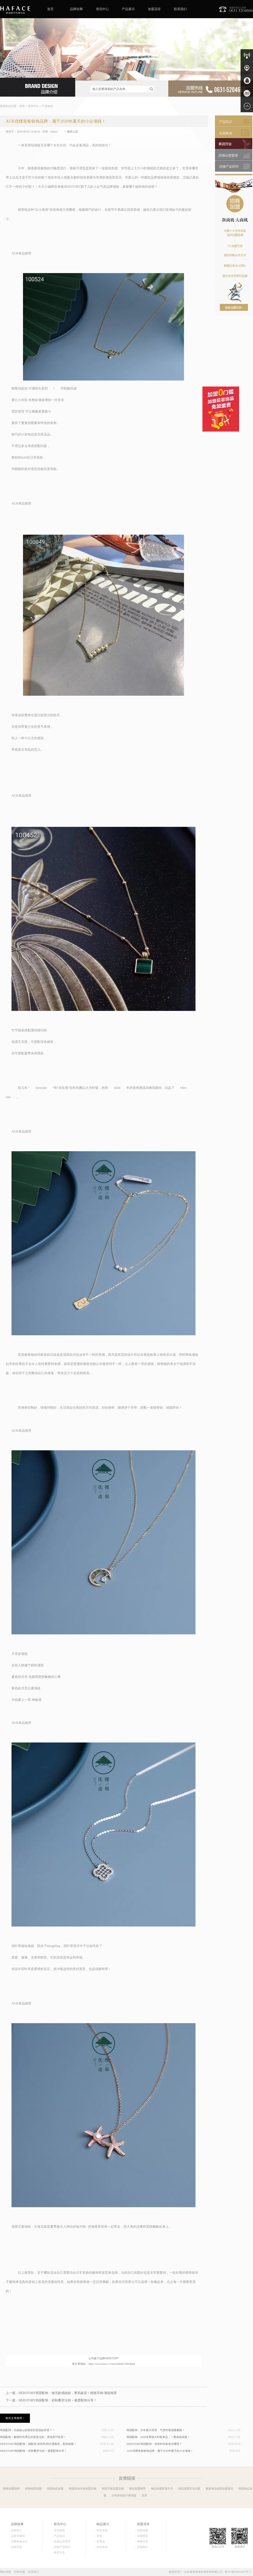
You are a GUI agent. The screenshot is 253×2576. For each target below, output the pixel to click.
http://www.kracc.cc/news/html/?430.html (112, 2363)
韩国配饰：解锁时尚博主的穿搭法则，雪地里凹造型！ (33, 2437)
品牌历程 (16, 2547)
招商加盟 (142, 2530)
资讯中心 (102, 9)
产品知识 (47, 106)
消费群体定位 (19, 2541)
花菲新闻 (59, 2530)
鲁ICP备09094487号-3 (238, 2571)
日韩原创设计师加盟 (124, 2495)
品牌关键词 (18, 2536)
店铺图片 (142, 2547)
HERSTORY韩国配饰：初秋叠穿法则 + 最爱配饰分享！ (58, 2400)
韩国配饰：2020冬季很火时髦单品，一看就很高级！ (158, 2437)
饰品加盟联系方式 (162, 2488)
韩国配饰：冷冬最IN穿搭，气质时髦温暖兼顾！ (155, 2430)
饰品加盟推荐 (137, 2488)
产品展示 (128, 9)
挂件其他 (102, 2547)
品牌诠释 (76, 9)
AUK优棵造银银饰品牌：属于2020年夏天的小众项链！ (159, 2450)
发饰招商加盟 (33, 2488)
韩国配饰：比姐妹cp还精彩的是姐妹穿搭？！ (27, 2430)
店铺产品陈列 (62, 2547)
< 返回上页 (71, 131)
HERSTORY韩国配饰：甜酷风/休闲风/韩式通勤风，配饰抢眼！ (38, 2444)
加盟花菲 (154, 9)
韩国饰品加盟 (55, 2488)
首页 (50, 9)
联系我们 (180, 9)
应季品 (101, 2541)
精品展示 (102, 2524)
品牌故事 (17, 2524)
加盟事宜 (142, 2536)
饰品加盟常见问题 (189, 2488)
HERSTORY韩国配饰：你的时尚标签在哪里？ (154, 2444)
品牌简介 (16, 2530)
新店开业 (59, 2552)
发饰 (99, 2536)
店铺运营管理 (62, 2541)
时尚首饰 (102, 2530)
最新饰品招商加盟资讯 (219, 2488)
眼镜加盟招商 (11, 2488)
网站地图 (5, 2571)
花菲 (144, 2495)
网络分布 (142, 2541)
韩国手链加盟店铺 (113, 2488)
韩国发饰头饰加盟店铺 (82, 2488)
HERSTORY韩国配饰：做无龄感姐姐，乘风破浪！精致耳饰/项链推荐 (68, 2393)
